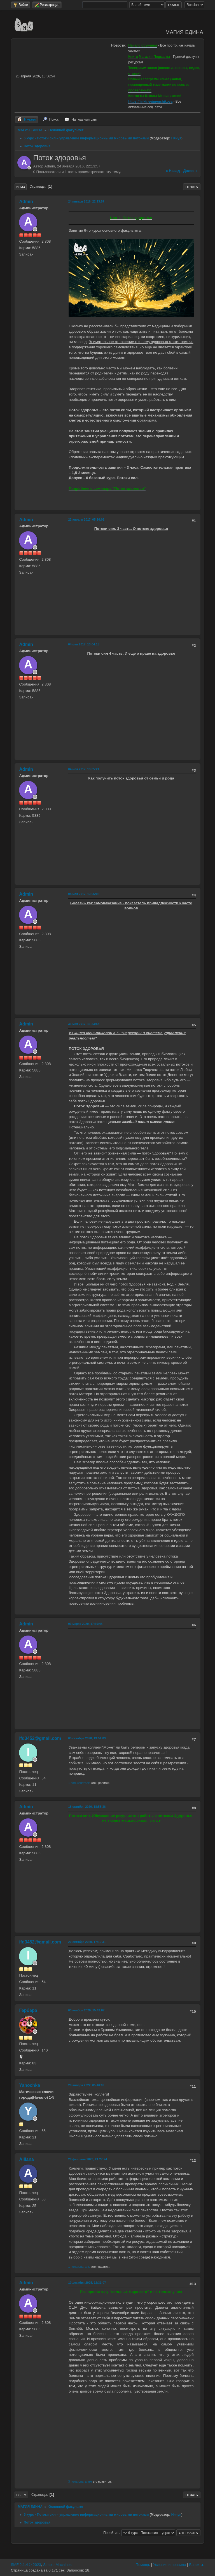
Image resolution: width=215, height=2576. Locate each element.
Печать (192, 186)
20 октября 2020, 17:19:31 (87, 1942)
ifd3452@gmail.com (40, 1738)
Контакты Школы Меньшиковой (154, 96)
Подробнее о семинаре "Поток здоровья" (107, 488)
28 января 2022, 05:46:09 (86, 2085)
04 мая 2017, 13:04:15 (83, 644)
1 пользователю (79, 1782)
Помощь (142, 2565)
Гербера (28, 2010)
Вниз (20, 186)
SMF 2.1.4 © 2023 (26, 2565)
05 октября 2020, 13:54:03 (87, 1738)
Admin (26, 201)
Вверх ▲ (196, 2565)
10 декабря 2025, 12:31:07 (87, 2282)
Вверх (21, 2495)
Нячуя (176, 138)
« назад (173, 171)
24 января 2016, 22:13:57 (86, 201)
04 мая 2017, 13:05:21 (83, 769)
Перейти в (111, 2532)
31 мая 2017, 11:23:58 (83, 1023)
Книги (133, 57)
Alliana (26, 2159)
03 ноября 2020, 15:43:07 (86, 2010)
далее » (190, 171)
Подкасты (161, 57)
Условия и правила (169, 2565)
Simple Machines (57, 2565)
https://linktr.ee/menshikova (150, 102)
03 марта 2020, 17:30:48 (85, 1623)
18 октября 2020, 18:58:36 (87, 1806)
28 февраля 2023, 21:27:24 (87, 2159)
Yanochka (29, 2085)
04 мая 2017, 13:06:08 (83, 894)
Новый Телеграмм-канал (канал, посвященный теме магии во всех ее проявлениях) (159, 84)
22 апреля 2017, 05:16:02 (86, 519)
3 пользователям (80, 2481)
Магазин (146, 57)
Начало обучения (142, 45)
